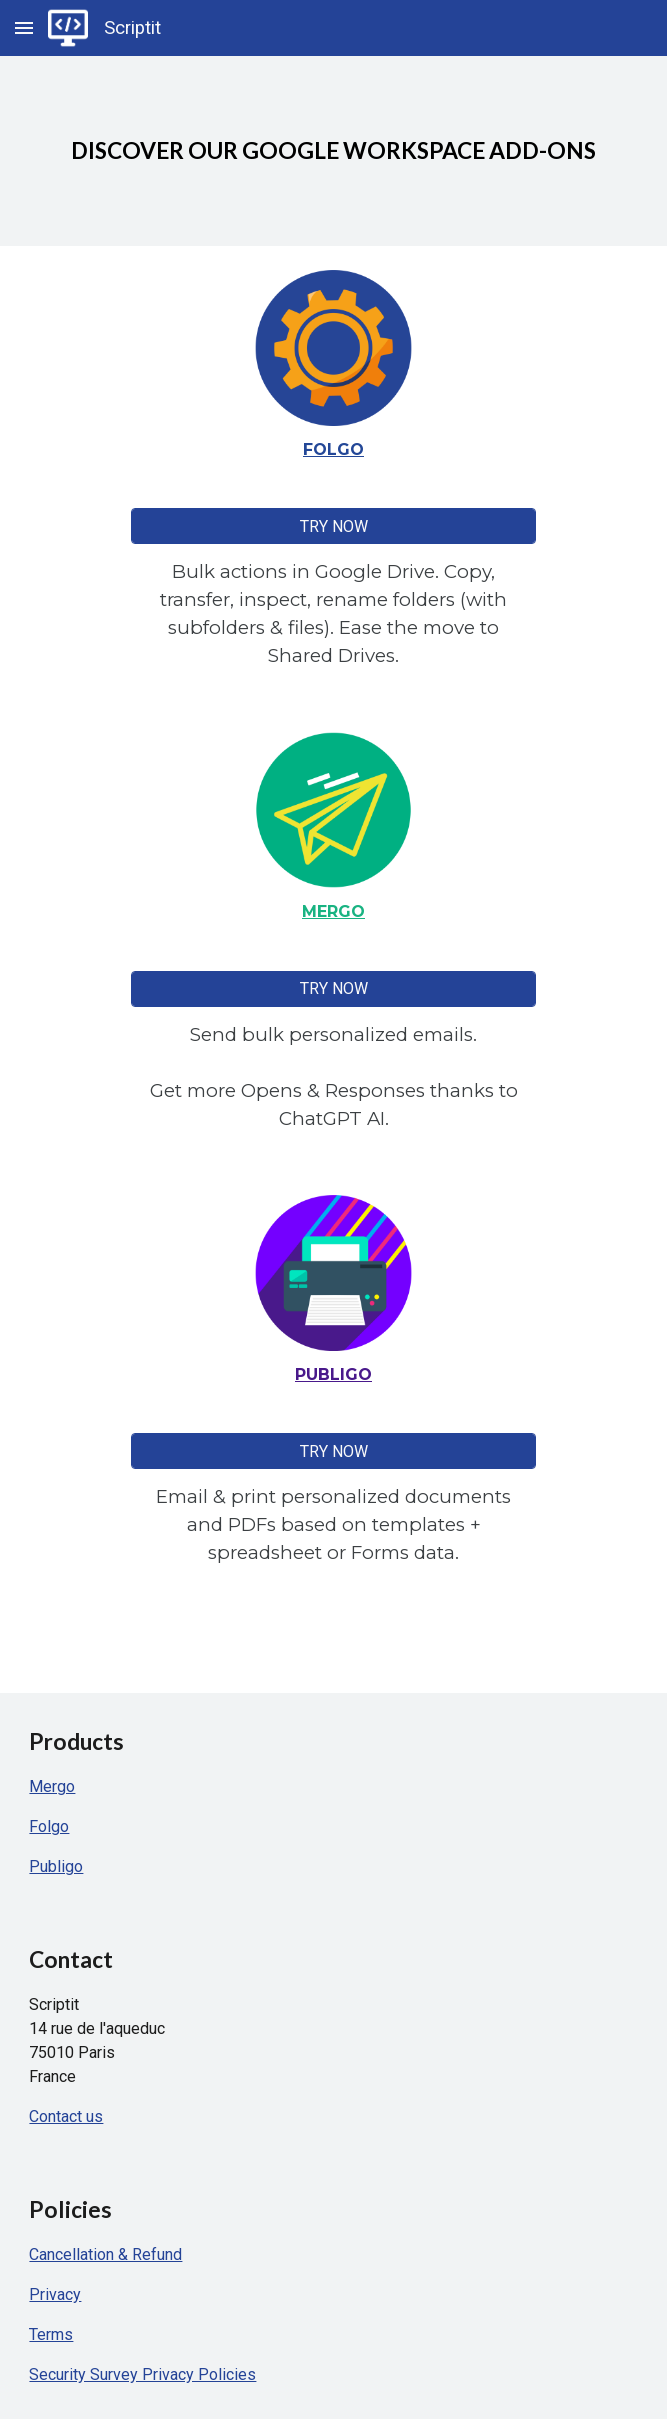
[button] (24, 27)
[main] (333, 151)
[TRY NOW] (333, 526)
